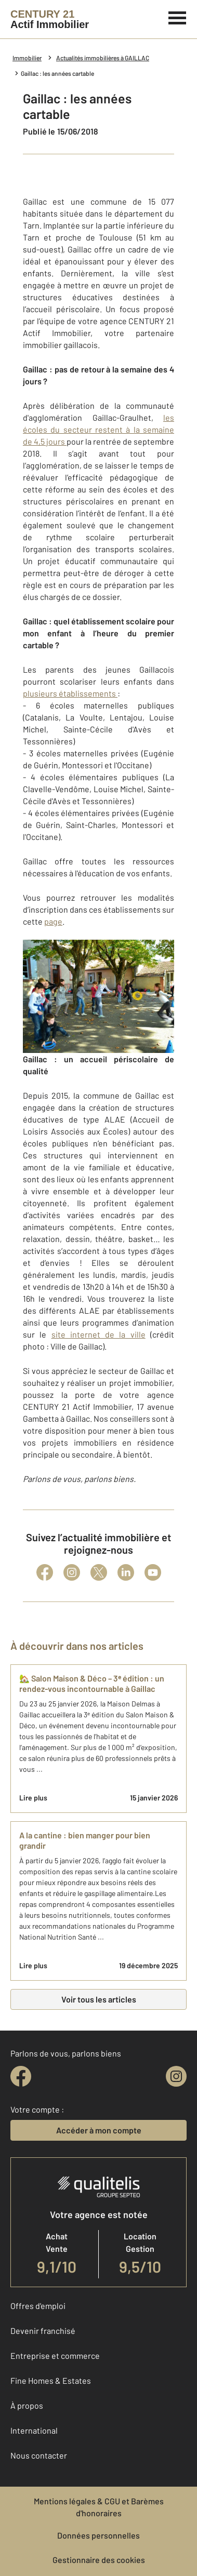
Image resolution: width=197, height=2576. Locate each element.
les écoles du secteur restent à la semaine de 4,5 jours (98, 429)
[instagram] (176, 2076)
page (53, 921)
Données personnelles (98, 2535)
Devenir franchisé (42, 2330)
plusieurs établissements (70, 693)
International (34, 2430)
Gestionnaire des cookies (98, 2560)
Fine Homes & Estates (50, 2380)
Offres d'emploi (37, 2306)
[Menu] (177, 16)
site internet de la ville (98, 1334)
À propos (26, 2405)
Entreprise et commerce (55, 2355)
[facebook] (20, 2076)
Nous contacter (38, 2455)
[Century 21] (49, 19)
